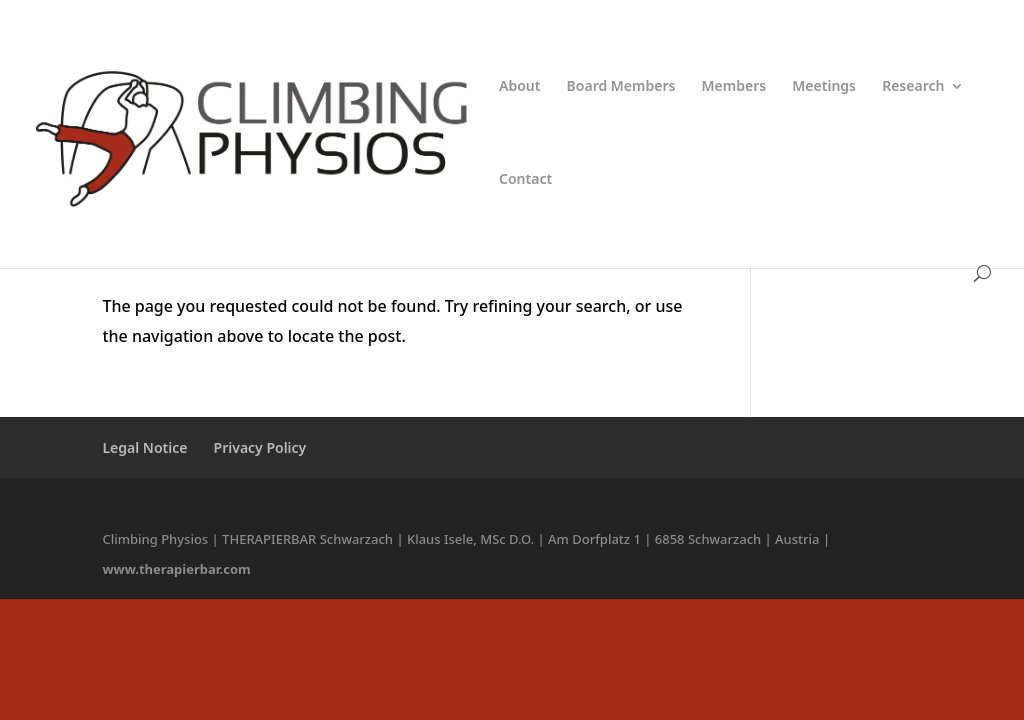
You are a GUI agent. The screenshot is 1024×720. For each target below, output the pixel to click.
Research (913, 87)
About (519, 87)
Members (734, 87)
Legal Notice (144, 447)
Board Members (621, 87)
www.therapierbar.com (176, 569)
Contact (525, 180)
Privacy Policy (260, 447)
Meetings (824, 87)
